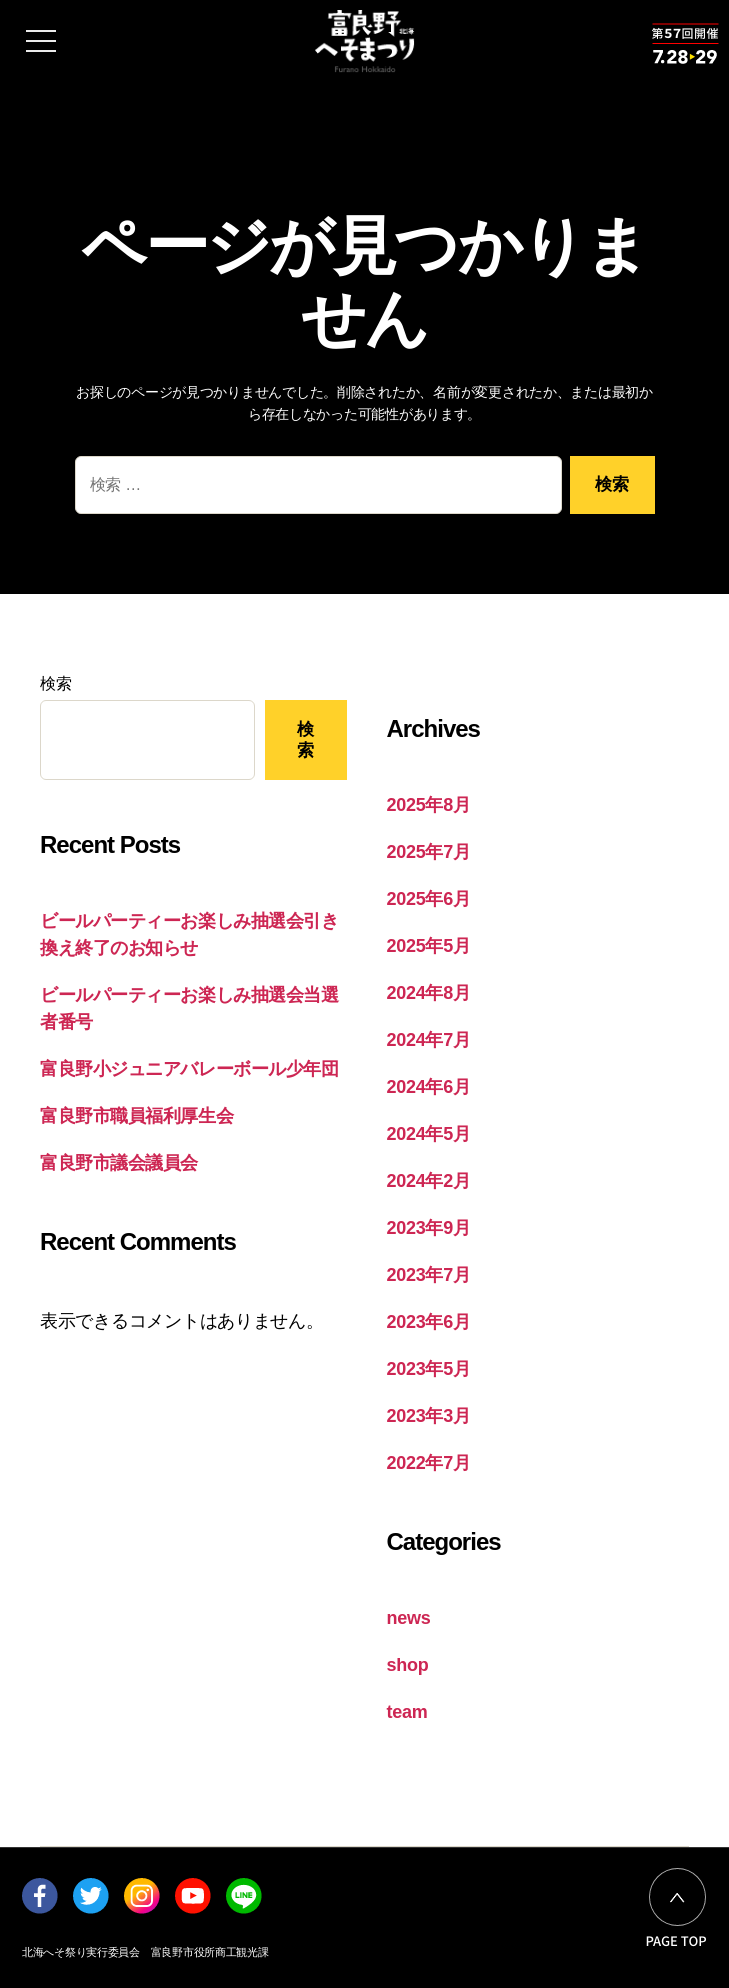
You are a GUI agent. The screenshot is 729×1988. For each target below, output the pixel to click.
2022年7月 (429, 1463)
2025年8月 (429, 805)
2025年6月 (429, 899)
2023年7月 (429, 1275)
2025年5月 (429, 946)
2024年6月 (429, 1087)
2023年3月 (429, 1416)
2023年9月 (429, 1228)
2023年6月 (429, 1322)
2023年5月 (429, 1369)
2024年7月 (429, 1040)
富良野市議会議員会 (119, 1163)
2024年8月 (429, 993)
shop (408, 1665)
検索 (55, 683)
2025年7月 (429, 852)
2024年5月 (429, 1134)
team (407, 1712)
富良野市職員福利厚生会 (136, 1116)
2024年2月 (429, 1181)
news (409, 1618)
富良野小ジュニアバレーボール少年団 (189, 1069)
